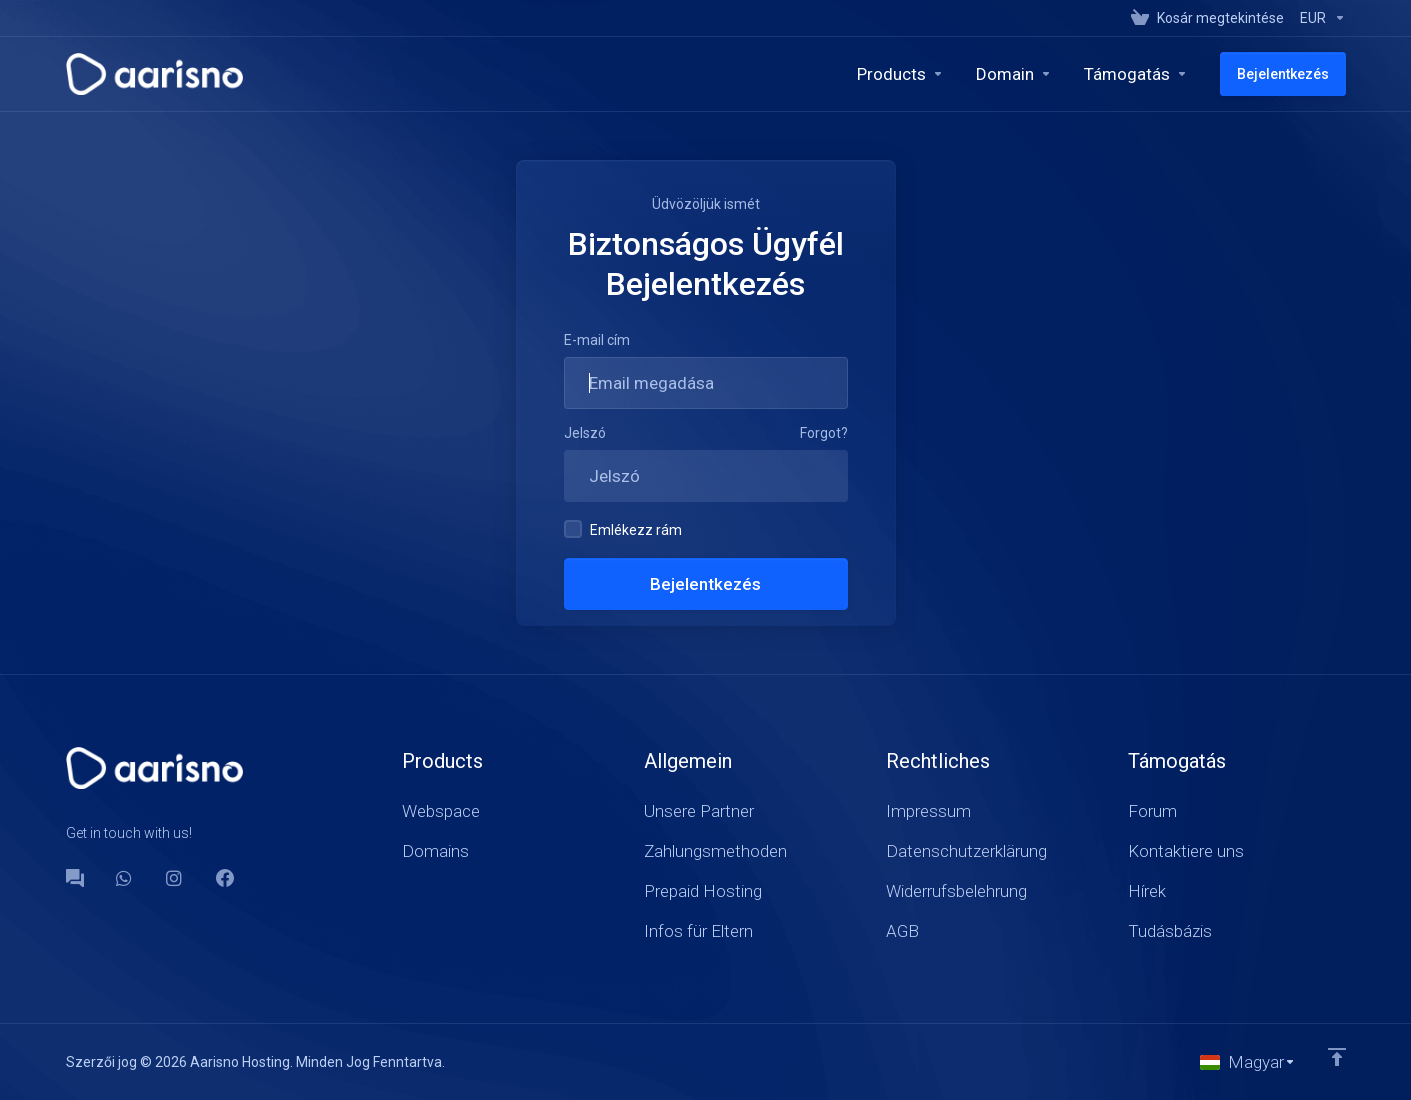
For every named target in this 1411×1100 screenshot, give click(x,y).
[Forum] (75, 878)
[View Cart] (1207, 18)
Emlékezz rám (623, 529)
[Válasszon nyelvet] (1248, 1062)
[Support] (1136, 74)
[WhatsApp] (125, 878)
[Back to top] (1337, 1057)
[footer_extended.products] (900, 74)
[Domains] (1014, 74)
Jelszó (585, 433)
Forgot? (824, 433)
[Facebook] (225, 878)
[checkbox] (573, 529)
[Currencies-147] (1319, 18)
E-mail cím (597, 340)
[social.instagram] (175, 878)
